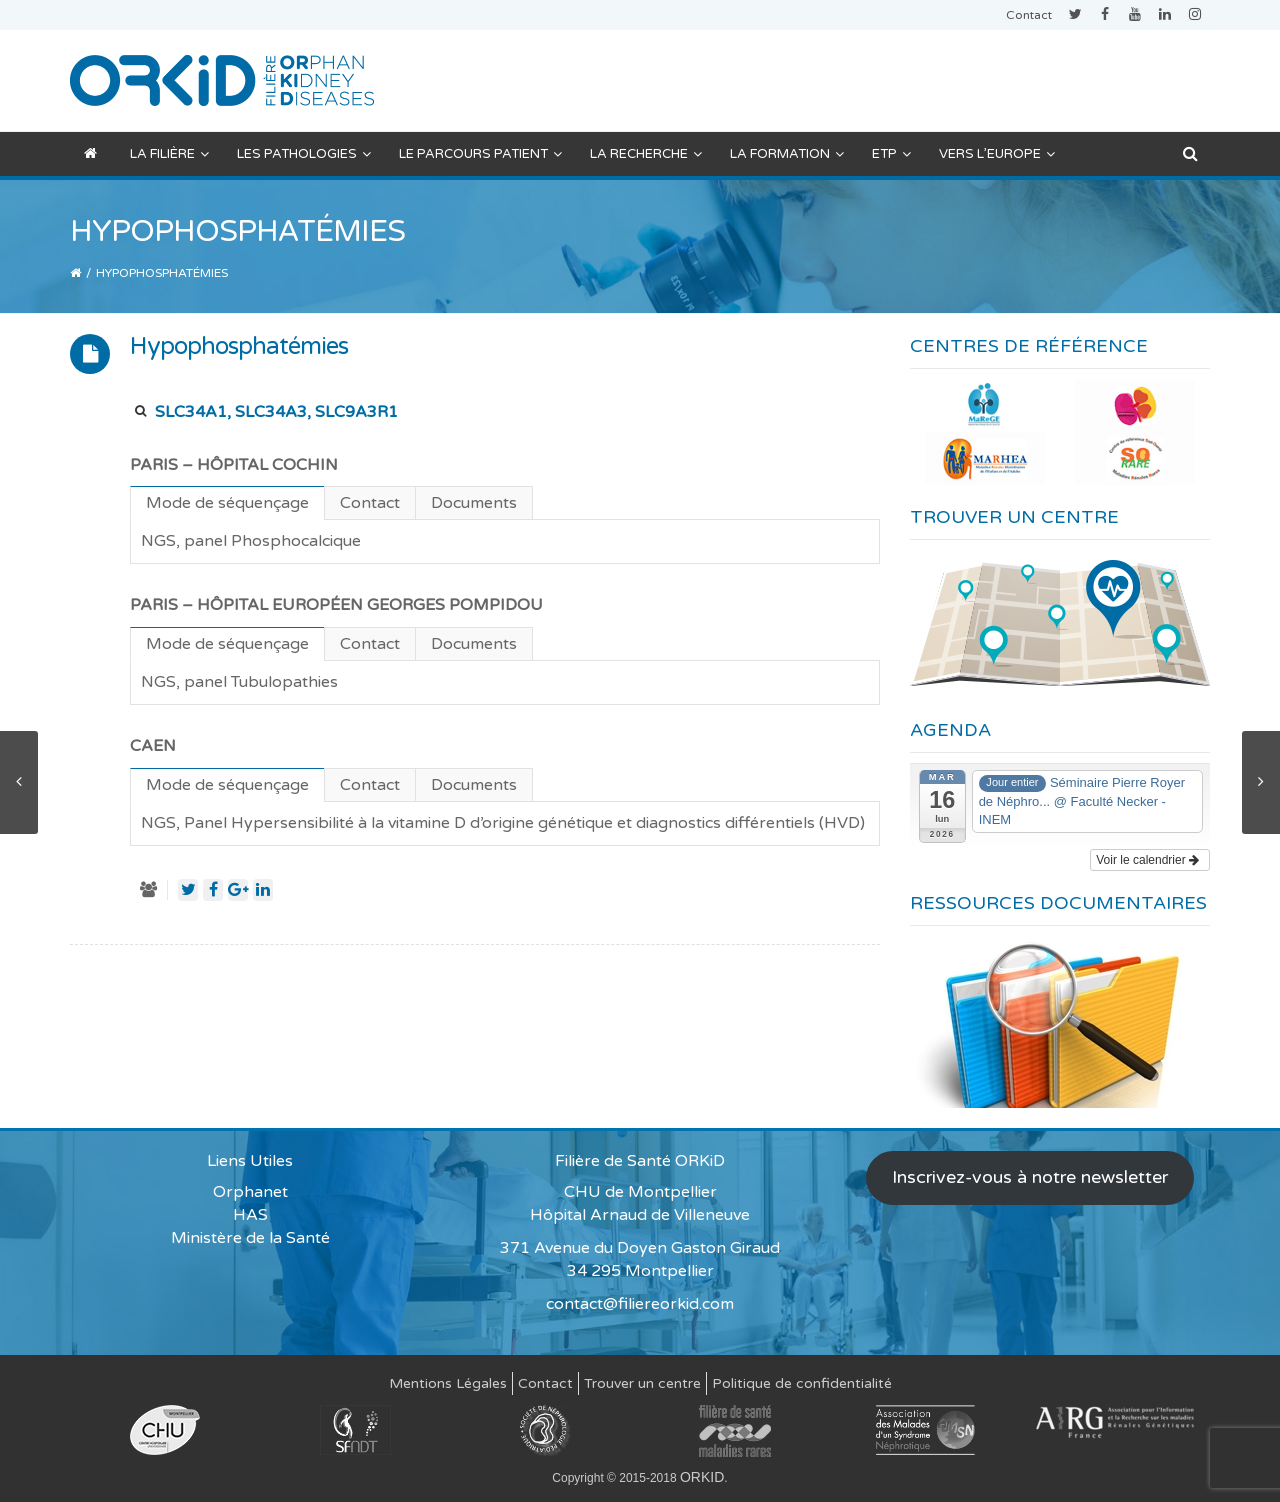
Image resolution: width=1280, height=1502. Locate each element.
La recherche (646, 154)
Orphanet (250, 1192)
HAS (250, 1215)
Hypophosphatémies (239, 346)
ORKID (702, 1477)
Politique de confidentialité (802, 1383)
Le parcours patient (480, 154)
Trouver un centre (642, 1383)
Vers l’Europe (997, 154)
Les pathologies (304, 154)
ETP (891, 154)
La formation (787, 154)
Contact (1029, 15)
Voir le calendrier (1147, 860)
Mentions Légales (448, 1383)
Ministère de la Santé (250, 1238)
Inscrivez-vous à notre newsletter (1030, 1177)
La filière (169, 154)
